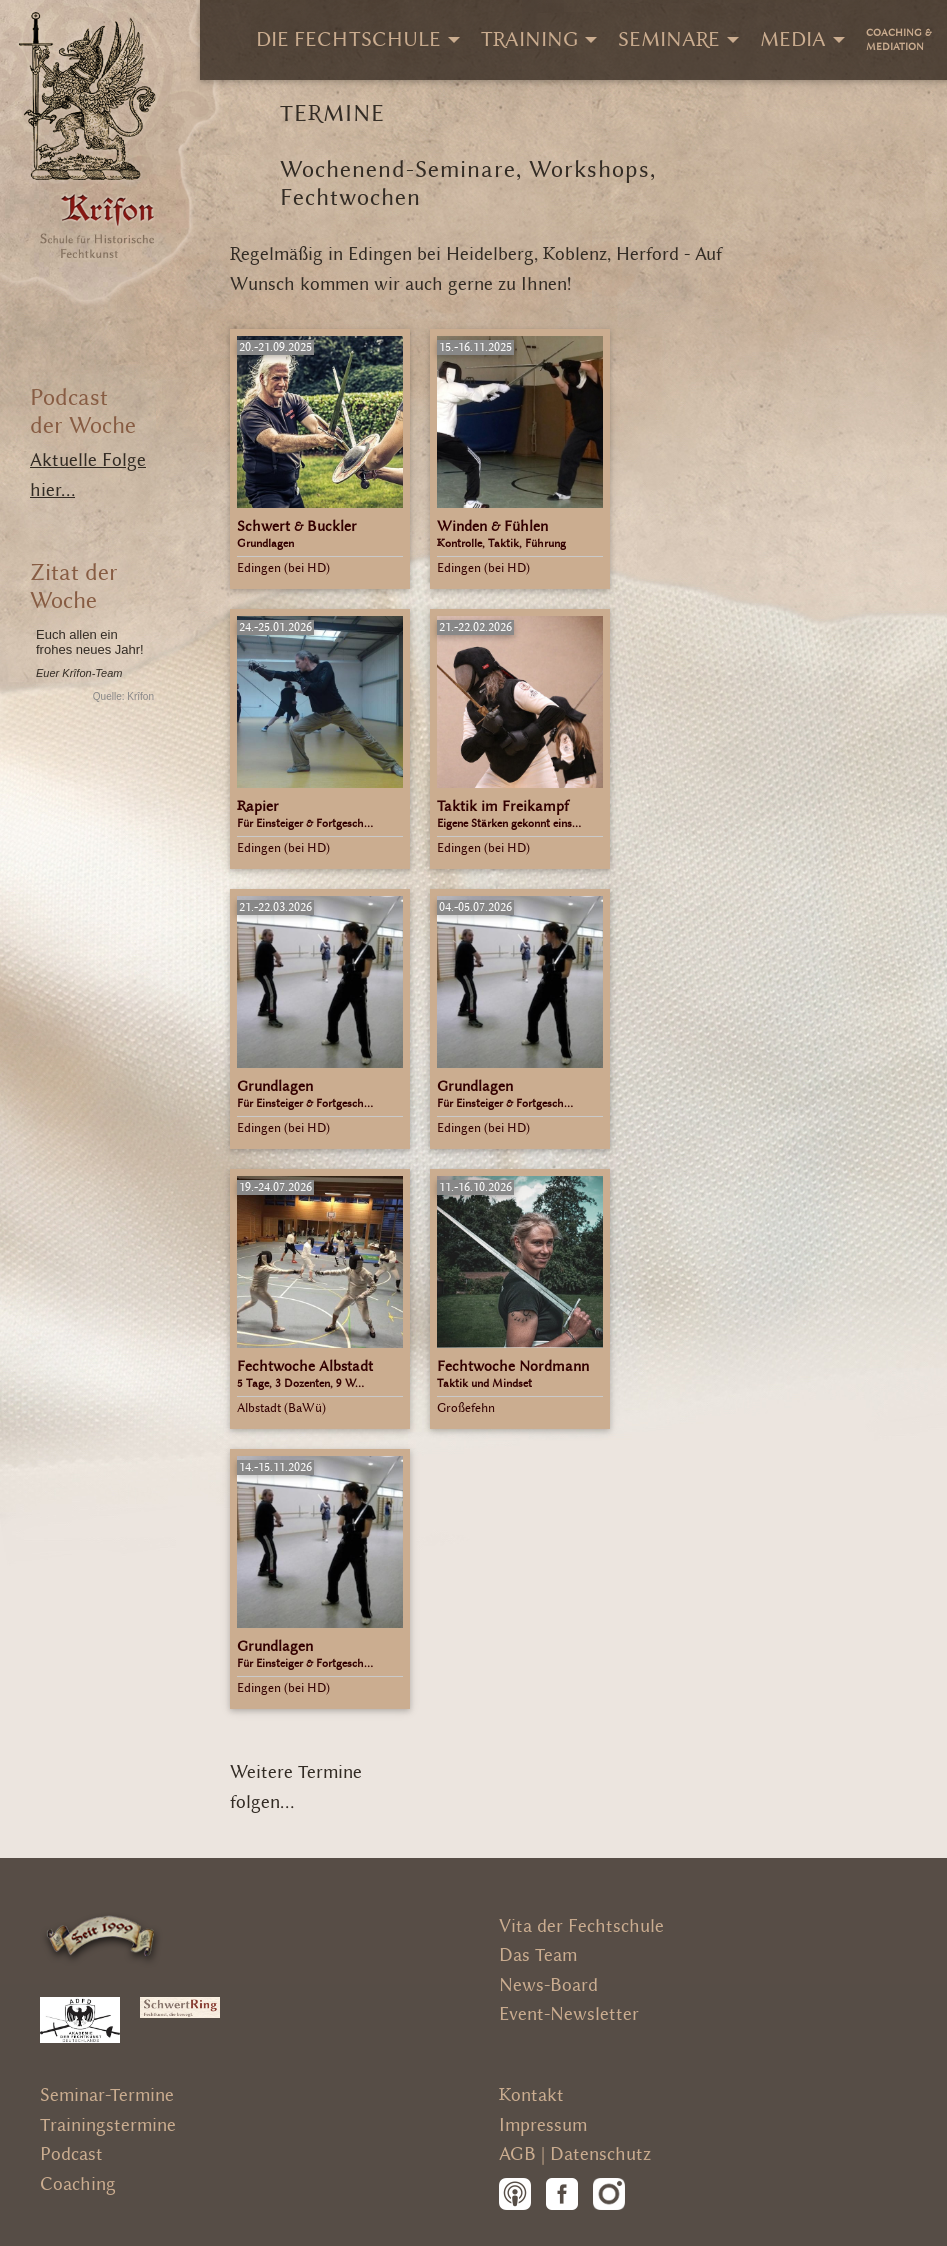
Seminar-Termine (107, 2095)
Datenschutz (600, 2154)
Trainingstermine (108, 2125)
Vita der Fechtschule (581, 1926)
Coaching (78, 2184)
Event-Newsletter (569, 2014)
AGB (517, 2154)
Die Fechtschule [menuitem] (348, 39)
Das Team (538, 1955)
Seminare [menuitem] (669, 39)
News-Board (548, 1985)
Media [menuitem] (793, 39)
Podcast (71, 2154)
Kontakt (531, 2095)
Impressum (543, 2125)
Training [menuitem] (529, 39)
